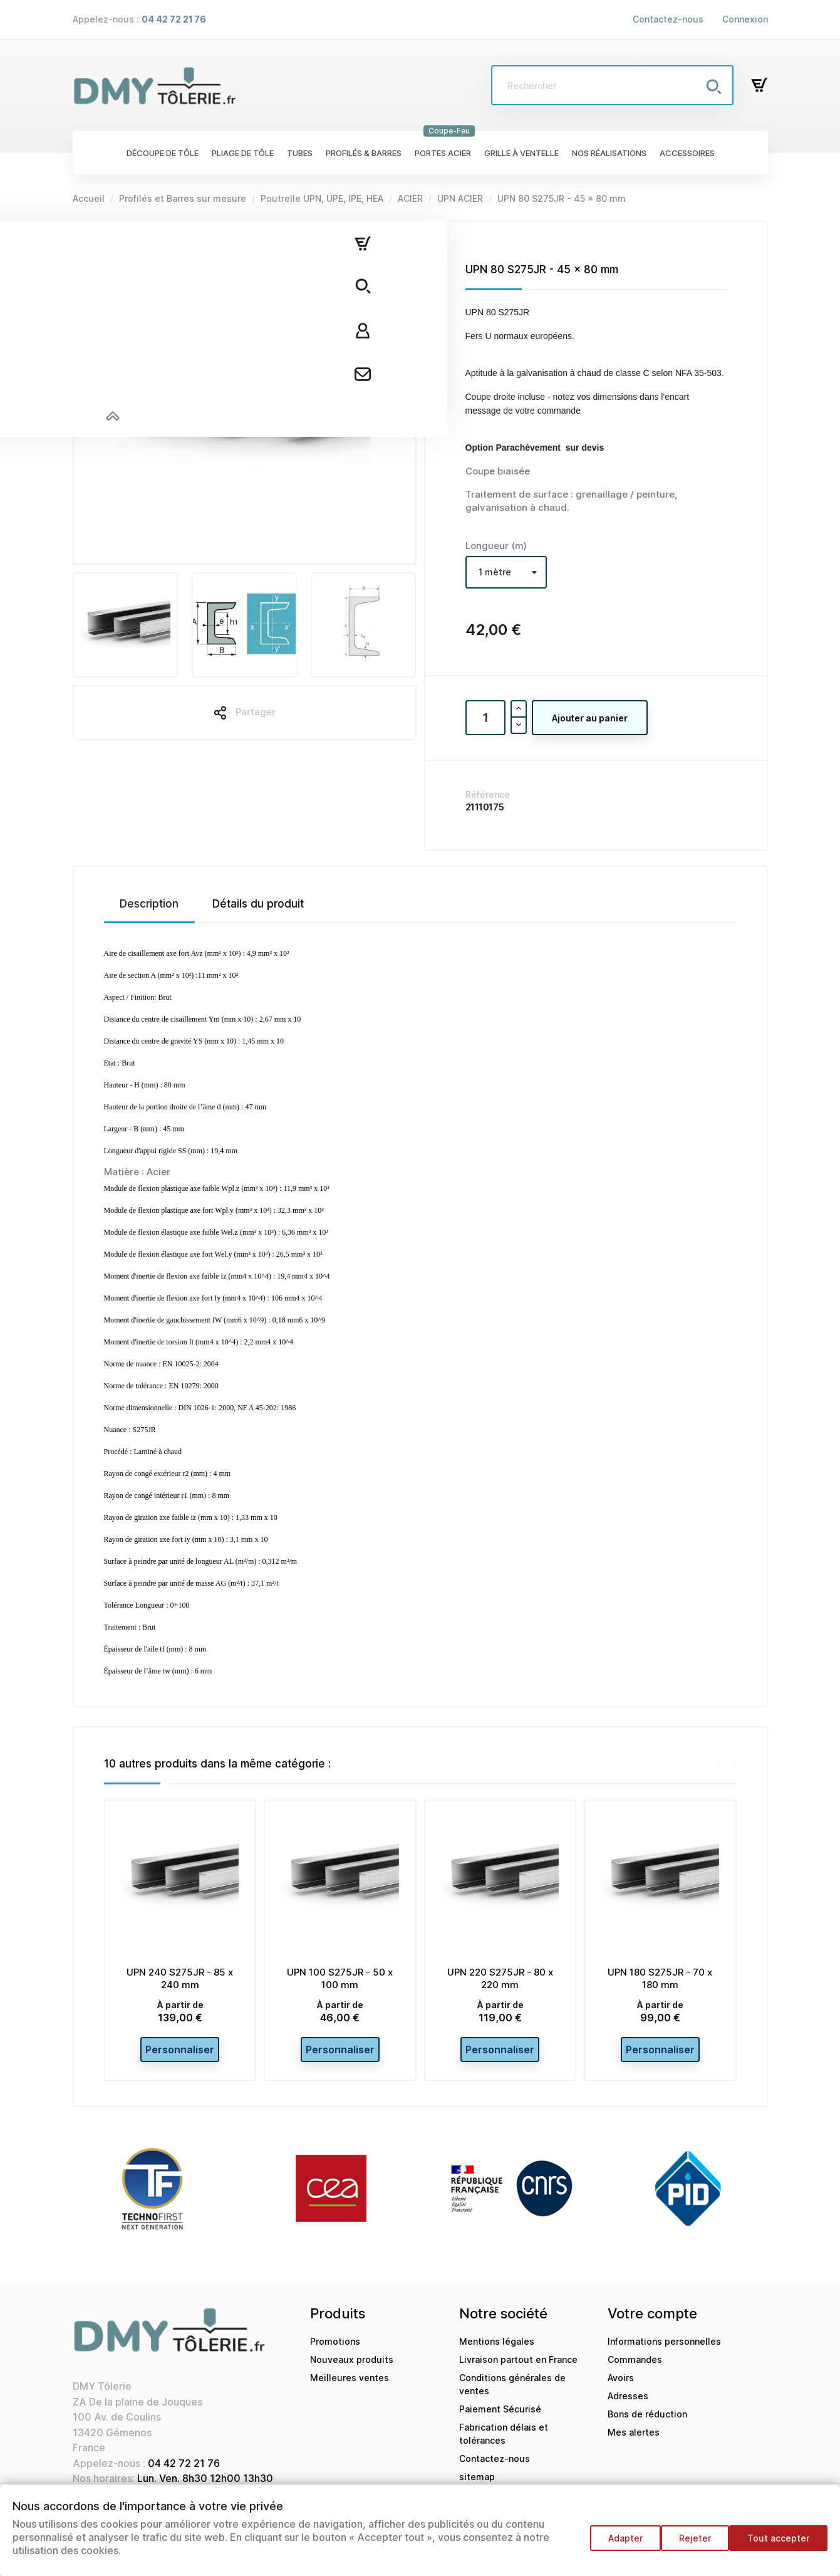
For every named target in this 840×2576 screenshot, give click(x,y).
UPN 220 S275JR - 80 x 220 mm (500, 1978)
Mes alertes (634, 2439)
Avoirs (621, 2385)
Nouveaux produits (351, 2367)
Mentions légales (496, 2348)
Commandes (635, 2367)
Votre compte (652, 2321)
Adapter (613, 2544)
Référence (487, 794)
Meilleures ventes (349, 2385)
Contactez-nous (668, 19)
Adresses (628, 2403)
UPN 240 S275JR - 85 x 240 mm (180, 1978)
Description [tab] (149, 904)
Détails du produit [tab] (258, 904)
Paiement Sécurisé (500, 2416)
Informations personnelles (664, 2348)
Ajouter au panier (590, 718)
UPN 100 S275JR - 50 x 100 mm (340, 1978)
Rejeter (689, 2544)
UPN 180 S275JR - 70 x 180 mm (660, 1978)
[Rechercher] (612, 85)
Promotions (335, 2348)
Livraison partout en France (518, 2367)
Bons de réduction (647, 2421)
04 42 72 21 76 (184, 2470)
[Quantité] (485, 717)
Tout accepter (778, 2544)
